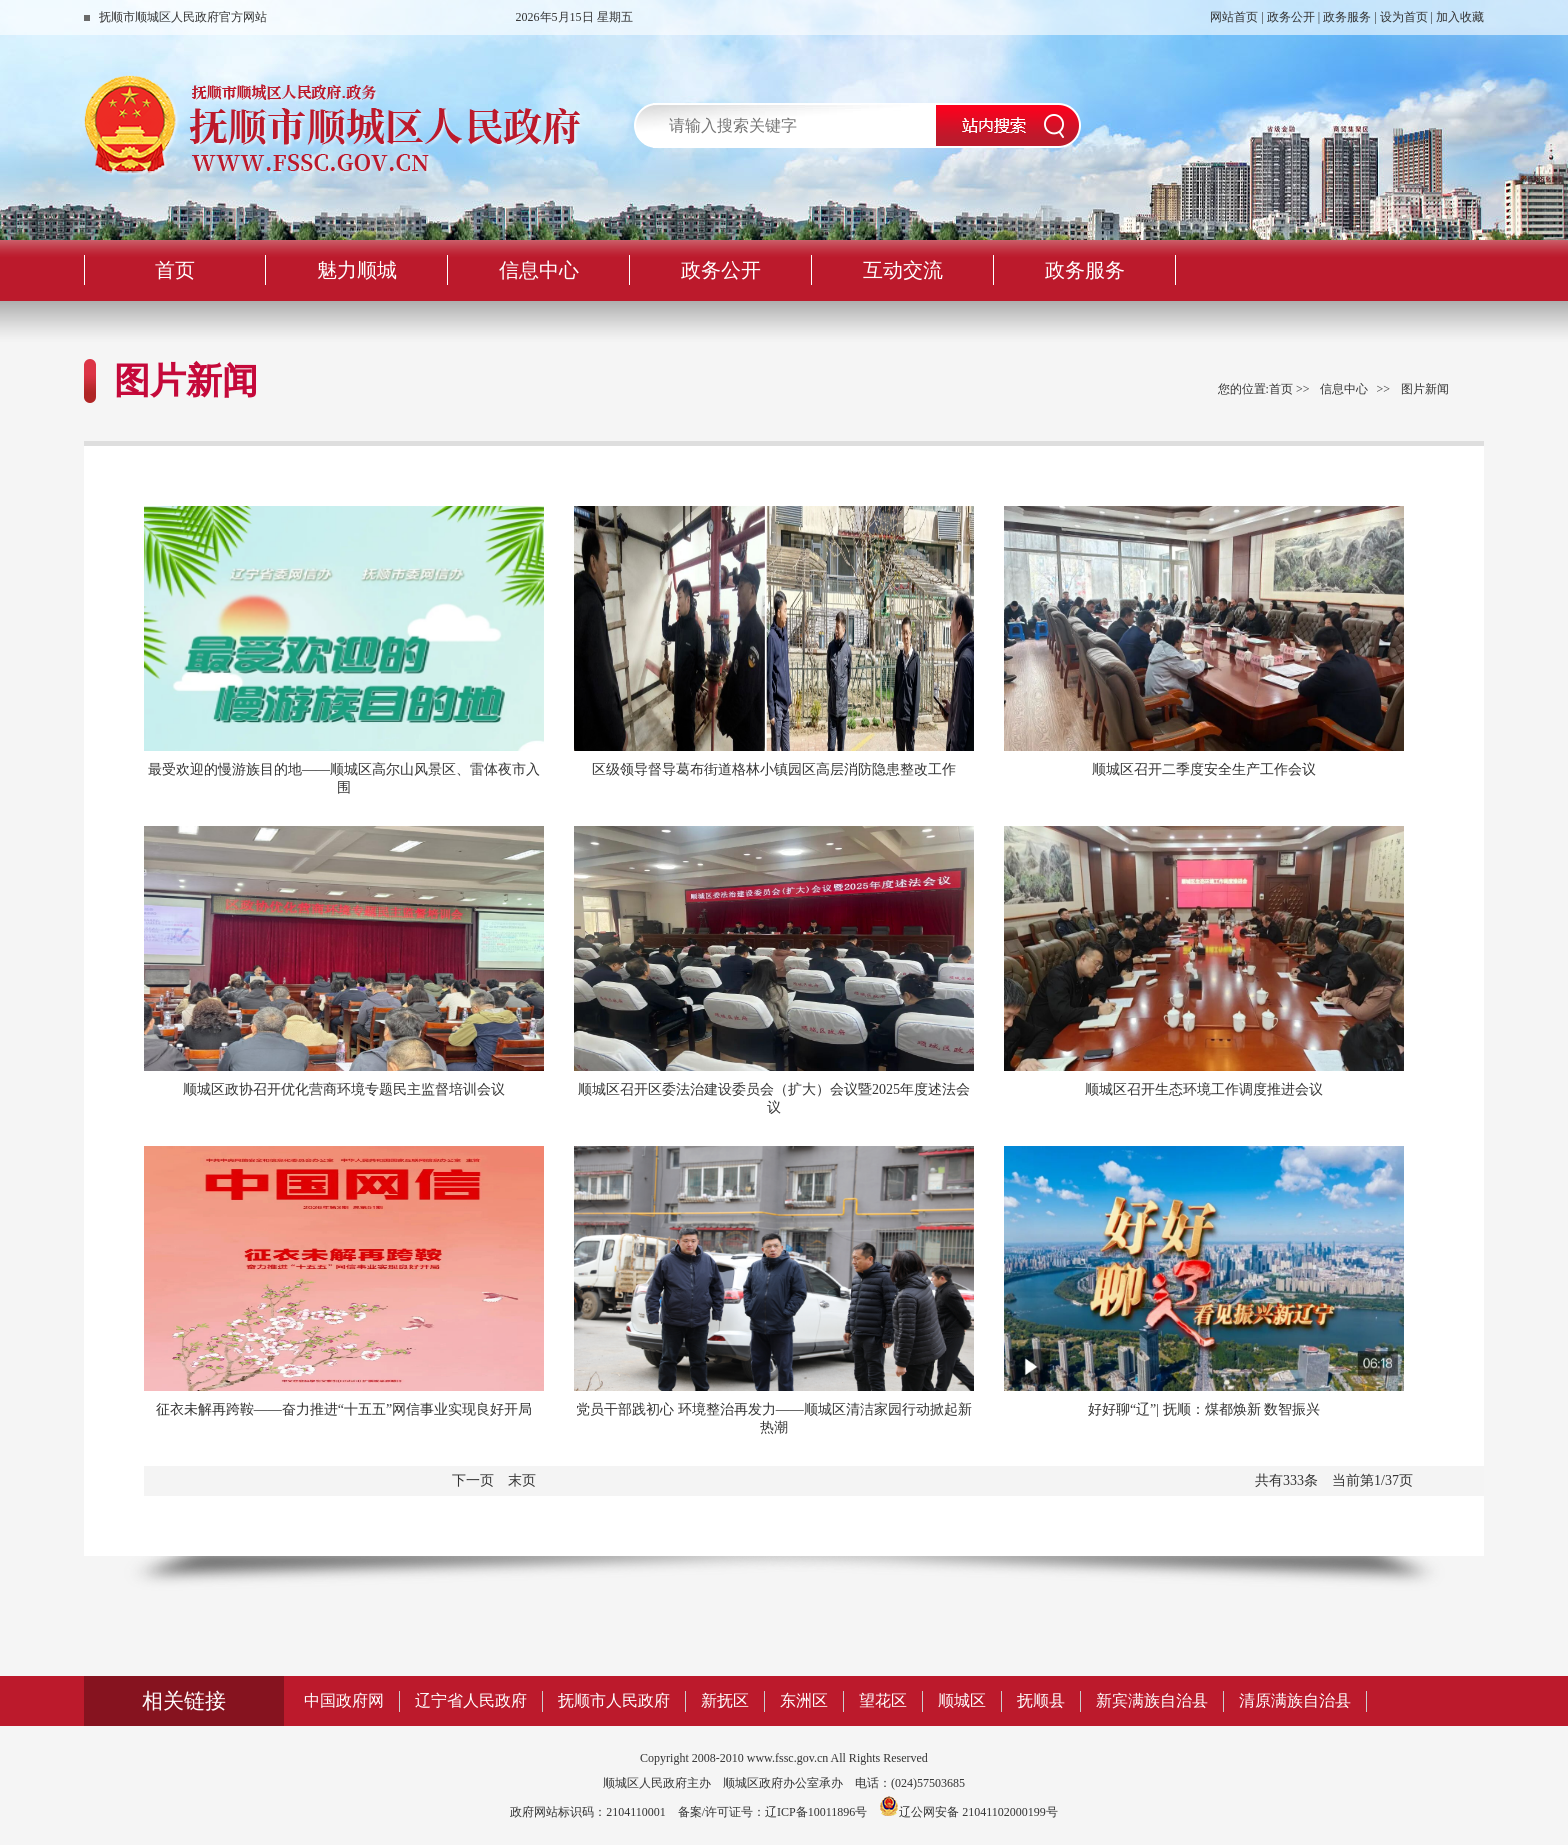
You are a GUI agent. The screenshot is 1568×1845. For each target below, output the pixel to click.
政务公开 (1291, 17)
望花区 (883, 1700)
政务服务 (1347, 17)
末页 (522, 1480)
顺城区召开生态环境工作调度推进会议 (1204, 1089)
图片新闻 (1425, 389)
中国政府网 (344, 1700)
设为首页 (1404, 17)
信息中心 (1344, 389)
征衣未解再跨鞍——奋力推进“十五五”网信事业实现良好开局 (344, 1409)
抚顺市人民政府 (614, 1700)
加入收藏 (1460, 17)
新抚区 (725, 1700)
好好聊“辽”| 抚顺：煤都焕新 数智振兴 (1204, 1409)
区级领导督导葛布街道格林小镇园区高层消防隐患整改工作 (774, 769)
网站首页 (1234, 17)
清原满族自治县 (1295, 1700)
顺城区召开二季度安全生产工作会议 (1204, 769)
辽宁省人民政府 (471, 1700)
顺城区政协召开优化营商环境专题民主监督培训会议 (344, 1089)
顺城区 (962, 1700)
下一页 (473, 1480)
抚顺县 (1041, 1700)
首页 (1281, 389)
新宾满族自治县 (1152, 1700)
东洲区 (804, 1700)
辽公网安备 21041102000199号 (968, 1812)
